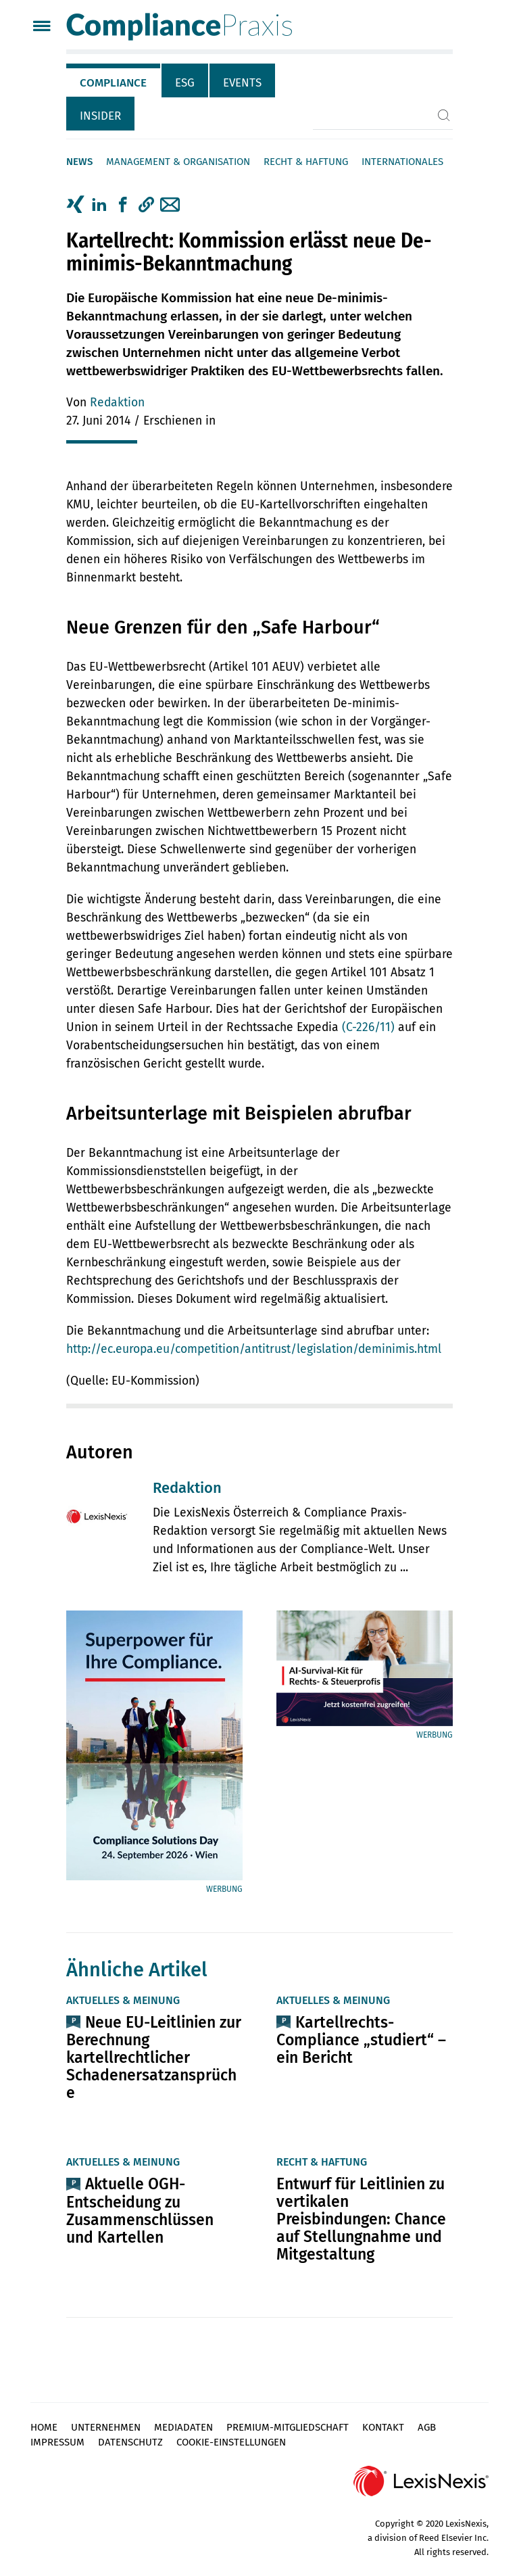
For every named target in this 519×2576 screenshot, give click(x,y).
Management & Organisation (178, 162)
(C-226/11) (368, 1027)
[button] (146, 205)
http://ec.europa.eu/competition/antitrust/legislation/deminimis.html (253, 1349)
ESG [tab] (185, 83)
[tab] (114, 80)
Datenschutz (130, 2442)
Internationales (402, 162)
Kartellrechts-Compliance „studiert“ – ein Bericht (361, 2040)
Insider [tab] (100, 116)
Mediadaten (183, 2427)
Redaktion (117, 403)
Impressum (57, 2442)
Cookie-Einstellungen (231, 2442)
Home (43, 2427)
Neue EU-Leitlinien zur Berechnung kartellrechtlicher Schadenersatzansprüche (153, 2057)
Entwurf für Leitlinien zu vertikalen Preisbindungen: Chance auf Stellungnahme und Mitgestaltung (361, 2219)
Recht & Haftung (306, 162)
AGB (427, 2427)
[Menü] (41, 27)
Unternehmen (106, 2427)
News (79, 162)
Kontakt (383, 2427)
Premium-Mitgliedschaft (287, 2427)
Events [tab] (242, 83)
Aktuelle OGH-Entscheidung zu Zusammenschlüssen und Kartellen (140, 2210)
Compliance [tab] (113, 83)
